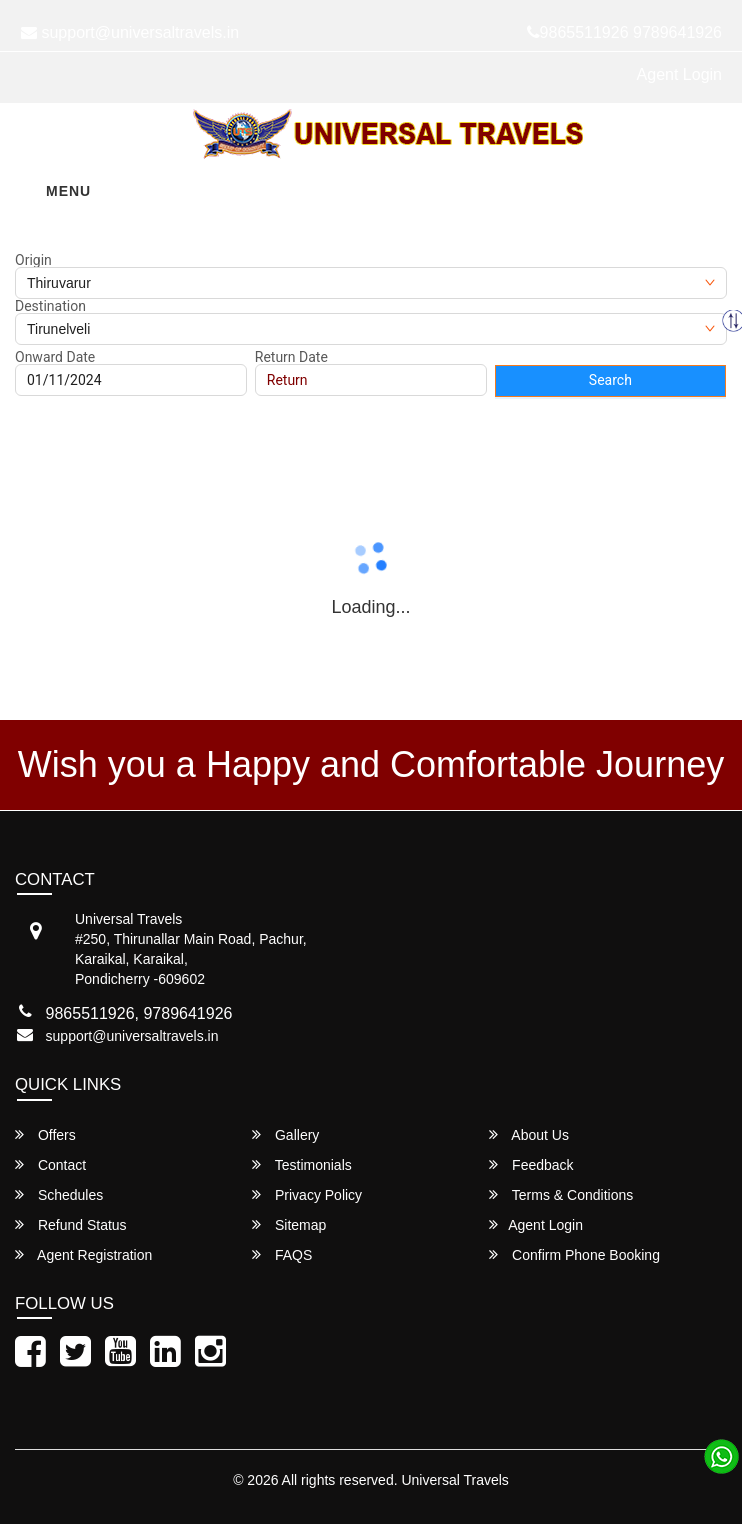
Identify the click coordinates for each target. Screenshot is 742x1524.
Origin (33, 260)
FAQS (282, 1254)
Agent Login (679, 74)
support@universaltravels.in (132, 1036)
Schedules (59, 1194)
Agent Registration (83, 1254)
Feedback (531, 1164)
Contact (50, 1164)
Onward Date (55, 357)
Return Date (291, 357)
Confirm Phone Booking (574, 1254)
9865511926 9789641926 (624, 32)
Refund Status (71, 1224)
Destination (50, 306)
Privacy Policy (307, 1194)
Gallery (285, 1134)
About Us (529, 1134)
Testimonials (302, 1164)
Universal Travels (454, 1480)
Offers (45, 1134)
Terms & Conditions (561, 1194)
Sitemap (289, 1224)
